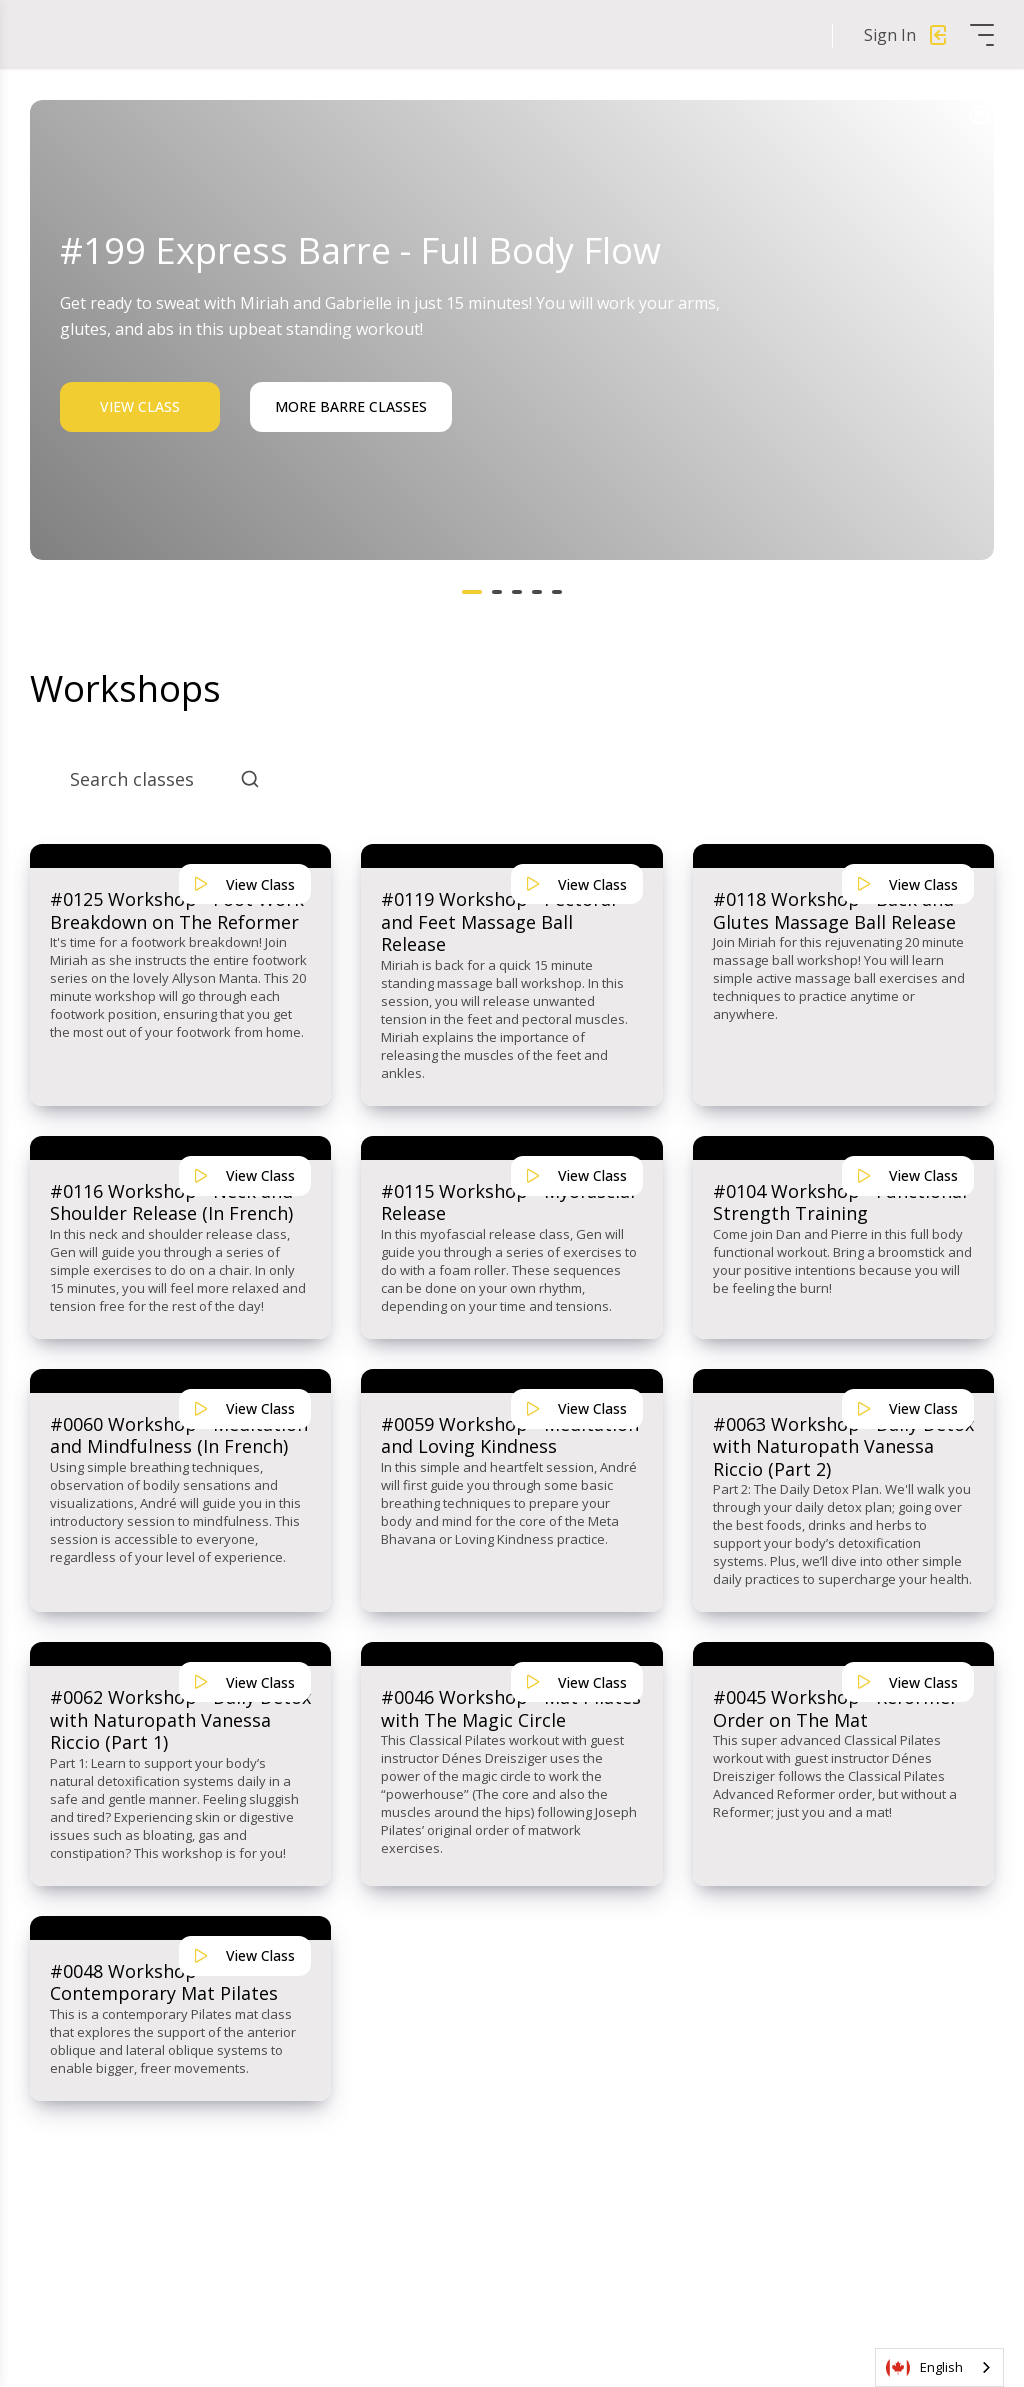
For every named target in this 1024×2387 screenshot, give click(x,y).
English (924, 2368)
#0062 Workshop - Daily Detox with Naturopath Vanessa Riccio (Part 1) (180, 1720)
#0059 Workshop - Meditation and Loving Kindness (510, 1435)
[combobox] (939, 2367)
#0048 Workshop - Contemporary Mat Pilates (164, 1982)
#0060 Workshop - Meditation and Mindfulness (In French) (179, 1435)
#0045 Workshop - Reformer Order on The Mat (835, 1708)
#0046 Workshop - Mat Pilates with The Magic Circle (511, 1708)
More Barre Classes (351, 406)
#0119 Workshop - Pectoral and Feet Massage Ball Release (498, 922)
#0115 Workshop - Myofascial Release (508, 1202)
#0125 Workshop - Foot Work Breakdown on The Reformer (177, 910)
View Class (140, 406)
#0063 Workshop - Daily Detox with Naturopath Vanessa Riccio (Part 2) (843, 1447)
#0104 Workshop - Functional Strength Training (840, 1202)
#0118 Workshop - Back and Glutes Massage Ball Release (834, 910)
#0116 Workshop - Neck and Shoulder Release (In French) (171, 1202)
